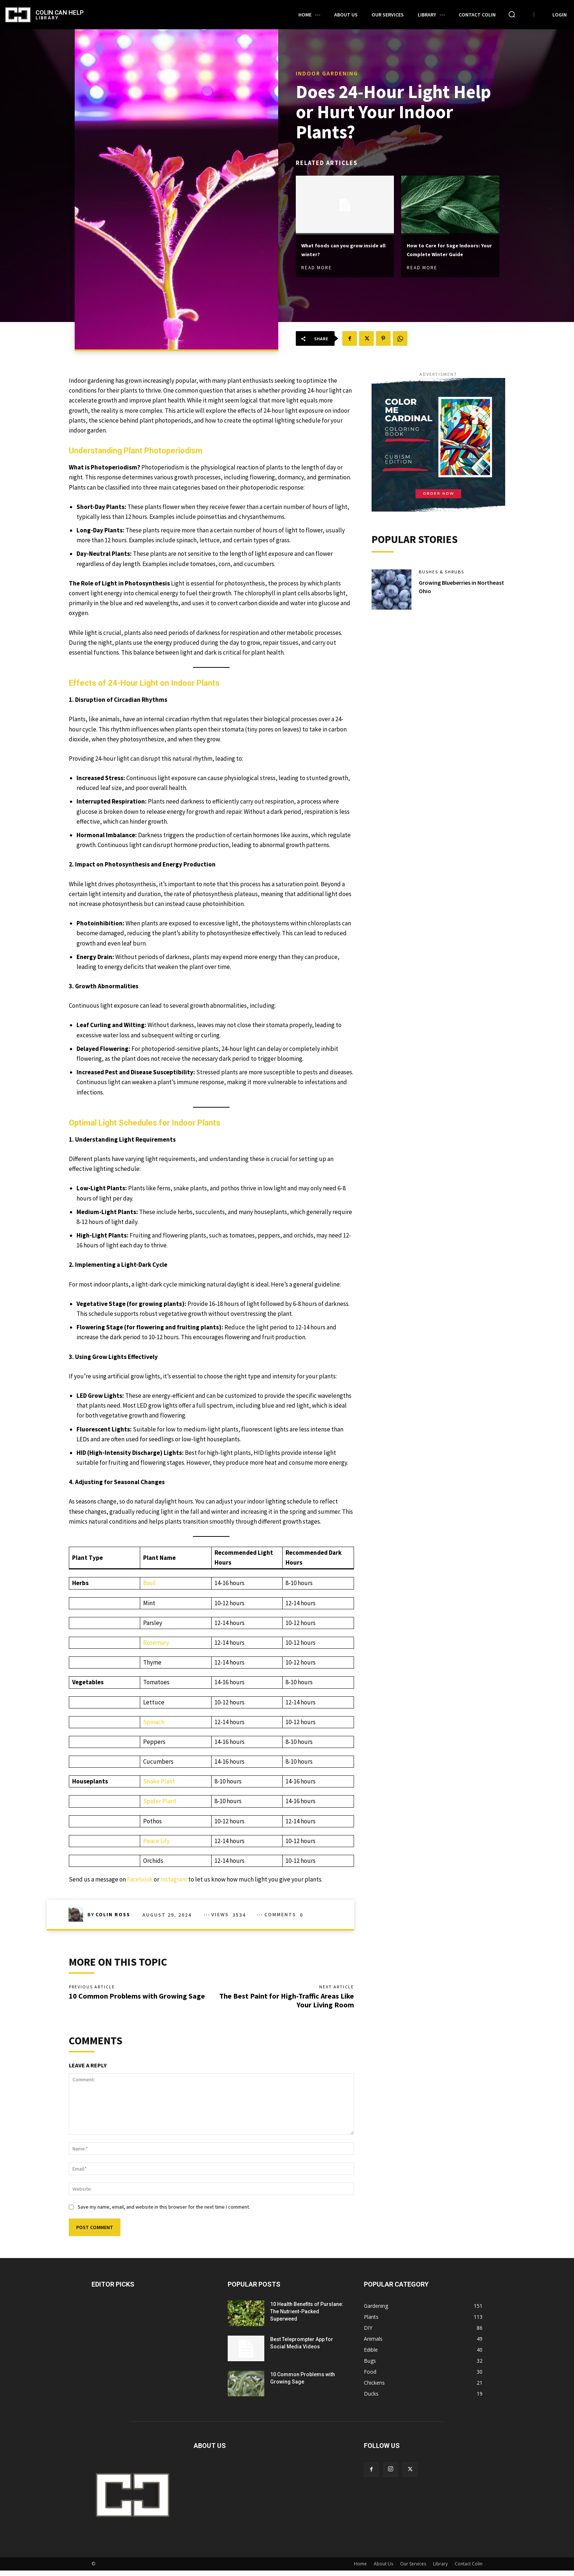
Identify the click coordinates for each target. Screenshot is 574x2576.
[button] (511, 14)
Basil (149, 1583)
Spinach (153, 1722)
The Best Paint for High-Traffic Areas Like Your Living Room (286, 2003)
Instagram (174, 1879)
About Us (383, 2569)
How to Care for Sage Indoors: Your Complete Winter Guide (445, 249)
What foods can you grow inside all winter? (343, 245)
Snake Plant (159, 1781)
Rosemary (156, 1643)
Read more (316, 264)
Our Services (413, 2569)
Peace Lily (156, 1841)
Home (360, 2569)
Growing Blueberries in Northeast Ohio (451, 589)
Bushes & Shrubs (444, 575)
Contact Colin (468, 2569)
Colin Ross (113, 1914)
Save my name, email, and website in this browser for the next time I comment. (164, 2212)
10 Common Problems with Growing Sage (137, 1998)
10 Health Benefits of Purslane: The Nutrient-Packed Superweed (306, 2317)
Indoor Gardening (327, 68)
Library (440, 2569)
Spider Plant (159, 1801)
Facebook (140, 1879)
